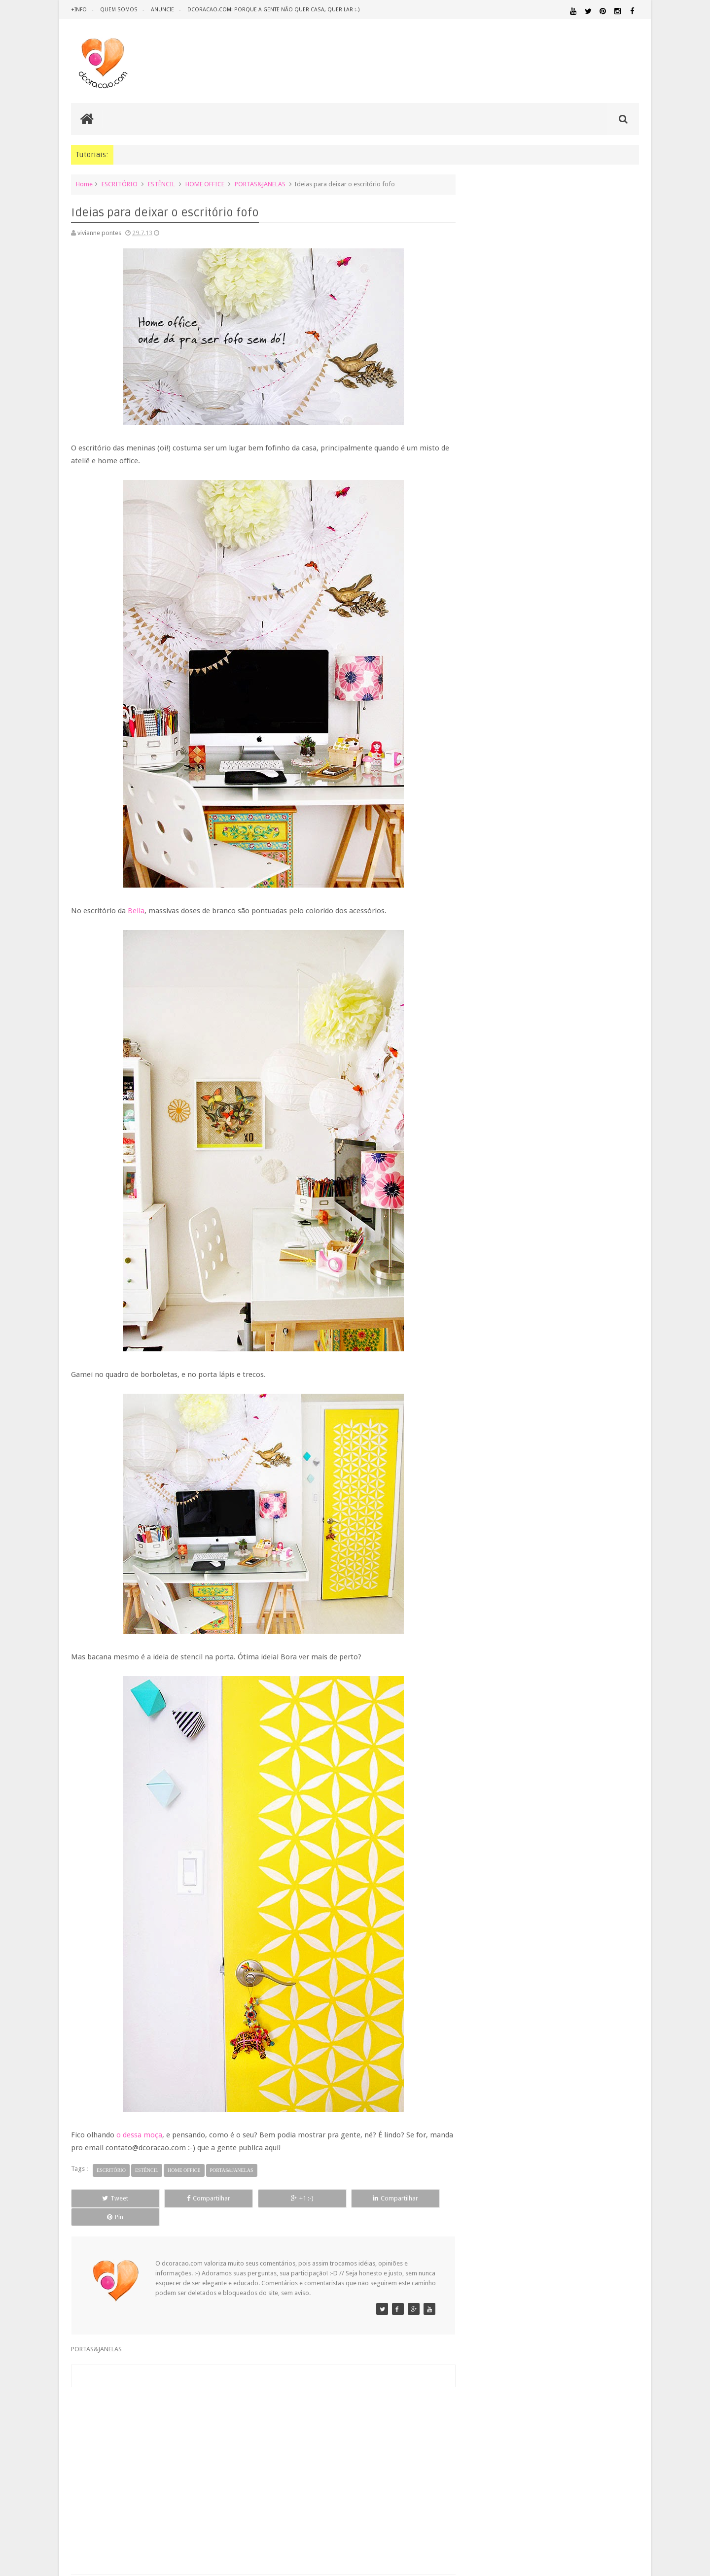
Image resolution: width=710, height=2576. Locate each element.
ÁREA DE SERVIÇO (549, 1606)
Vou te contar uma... (512, 1017)
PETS (567, 1569)
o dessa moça (139, 2134)
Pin (409, 2198)
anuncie (161, 9)
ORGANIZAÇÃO (613, 1559)
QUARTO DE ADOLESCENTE (570, 1579)
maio (494, 1132)
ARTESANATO (487, 1470)
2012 (486, 1198)
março (496, 1157)
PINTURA (593, 1569)
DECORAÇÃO (610, 1469)
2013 (486, 870)
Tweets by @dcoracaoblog (506, 1685)
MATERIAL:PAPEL (610, 1549)
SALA (530, 1597)
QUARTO (517, 1578)
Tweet (107, 2198)
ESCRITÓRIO (120, 184)
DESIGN (560, 1479)
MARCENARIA (620, 1523)
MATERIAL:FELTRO (493, 1550)
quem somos (118, 9)
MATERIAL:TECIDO (553, 1559)
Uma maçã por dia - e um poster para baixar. (548, 1079)
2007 (486, 1260)
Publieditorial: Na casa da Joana (529, 966)
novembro (501, 893)
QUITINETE (548, 1588)
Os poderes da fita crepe (520, 954)
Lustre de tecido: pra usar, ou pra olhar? (541, 1092)
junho (494, 1120)
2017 (486, 820)
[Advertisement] (258, 2450)
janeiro (496, 1182)
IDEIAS (518, 1523)
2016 (486, 832)
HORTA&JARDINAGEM (608, 1513)
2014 (486, 857)
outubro (498, 906)
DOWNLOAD (617, 1489)
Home (84, 184)
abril (493, 1145)
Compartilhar (182, 2198)
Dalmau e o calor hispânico (523, 1054)
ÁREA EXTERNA (591, 1607)
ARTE (631, 1458)
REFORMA (626, 1588)
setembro (500, 918)
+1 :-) (258, 2198)
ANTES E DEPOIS (551, 1458)
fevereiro (500, 1169)
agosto (497, 931)
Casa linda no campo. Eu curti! (526, 1066)
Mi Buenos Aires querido (519, 1104)
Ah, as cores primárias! (517, 1004)
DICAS (566, 1489)
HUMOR (479, 1523)
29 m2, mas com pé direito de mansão (539, 1041)
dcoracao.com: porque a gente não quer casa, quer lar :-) (271, 9)
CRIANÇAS (544, 1469)
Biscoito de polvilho (512, 1029)
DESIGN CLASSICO (503, 1489)
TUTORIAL (620, 1597)
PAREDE (481, 1569)
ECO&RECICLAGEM (500, 1501)
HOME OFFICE (204, 184)
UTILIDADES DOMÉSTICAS (496, 1607)
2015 (486, 845)
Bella (136, 910)
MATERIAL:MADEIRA (550, 1550)
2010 (486, 1223)
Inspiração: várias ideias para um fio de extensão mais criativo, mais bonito (572, 643)
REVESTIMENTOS (492, 1597)
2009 (486, 1235)
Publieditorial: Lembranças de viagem (538, 992)
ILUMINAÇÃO (563, 1523)
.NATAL (480, 1457)
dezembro (501, 881)
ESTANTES (594, 1501)
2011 (486, 1210)
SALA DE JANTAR (570, 1597)
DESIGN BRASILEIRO (608, 1479)
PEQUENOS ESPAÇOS (528, 1569)
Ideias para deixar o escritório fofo (535, 979)
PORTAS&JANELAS (260, 184)
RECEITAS (587, 1588)
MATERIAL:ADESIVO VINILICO (513, 1532)
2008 (486, 1248)
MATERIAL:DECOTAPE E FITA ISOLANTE (582, 1541)
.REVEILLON (510, 1458)
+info (79, 9)
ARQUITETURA (600, 1458)
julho (493, 943)
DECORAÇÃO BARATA (505, 1479)
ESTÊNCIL (161, 184)
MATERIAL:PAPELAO (494, 1559)
